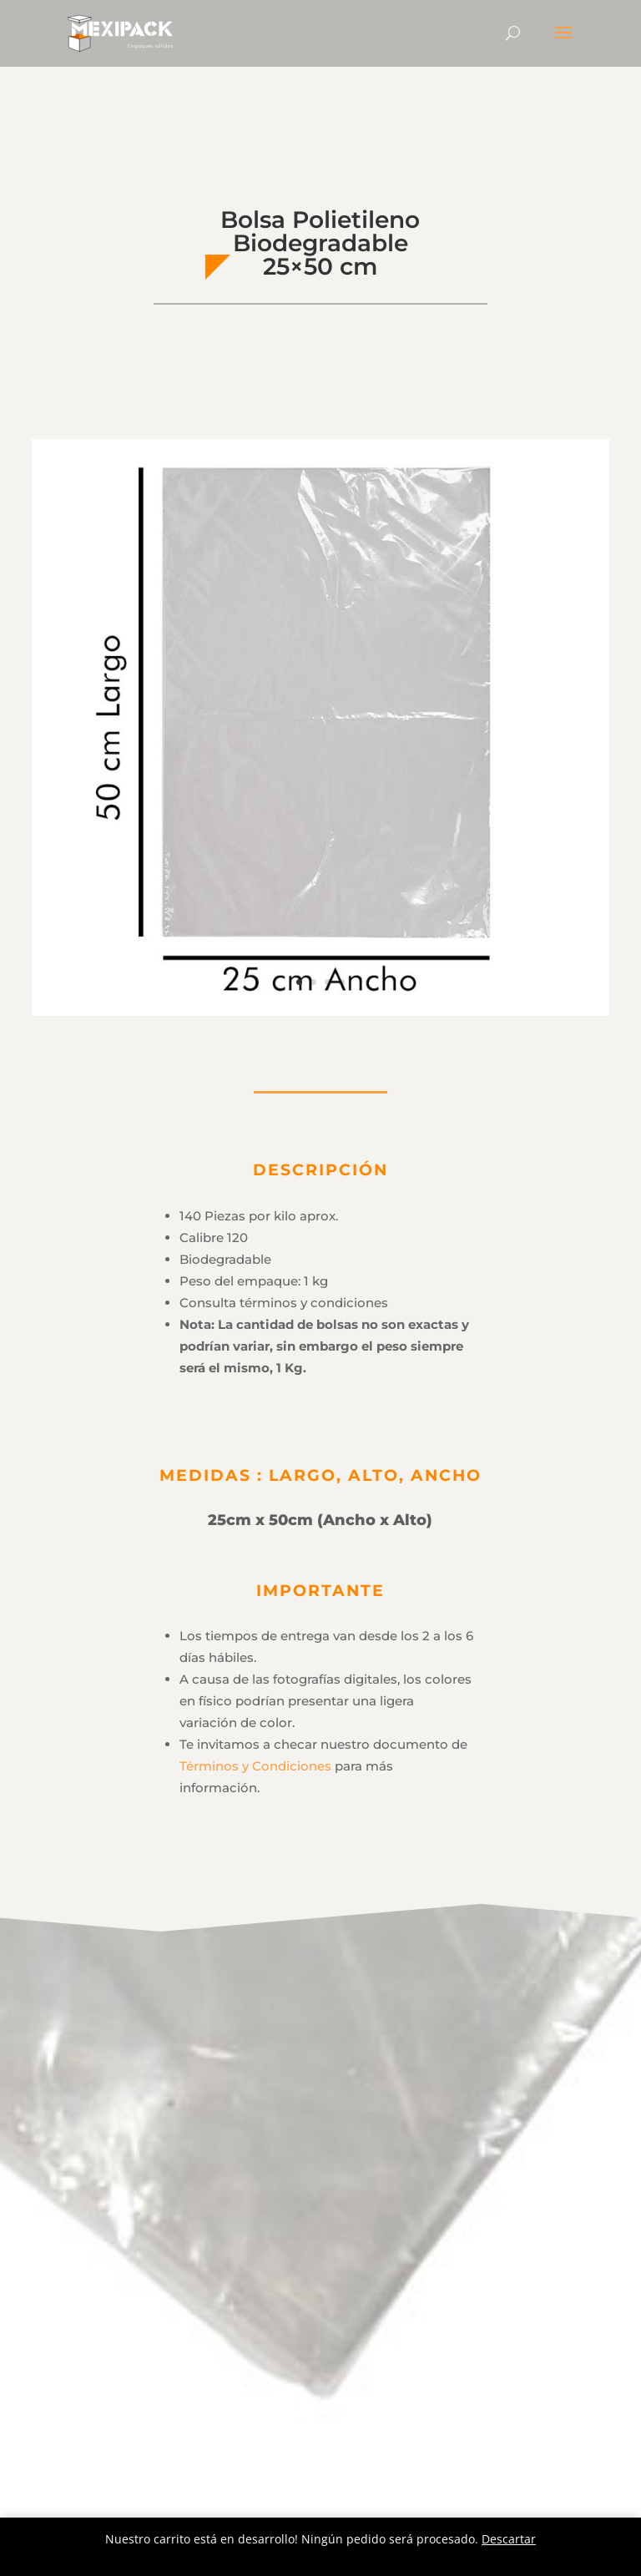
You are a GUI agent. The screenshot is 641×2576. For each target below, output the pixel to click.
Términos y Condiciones (255, 1766)
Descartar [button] (509, 2539)
